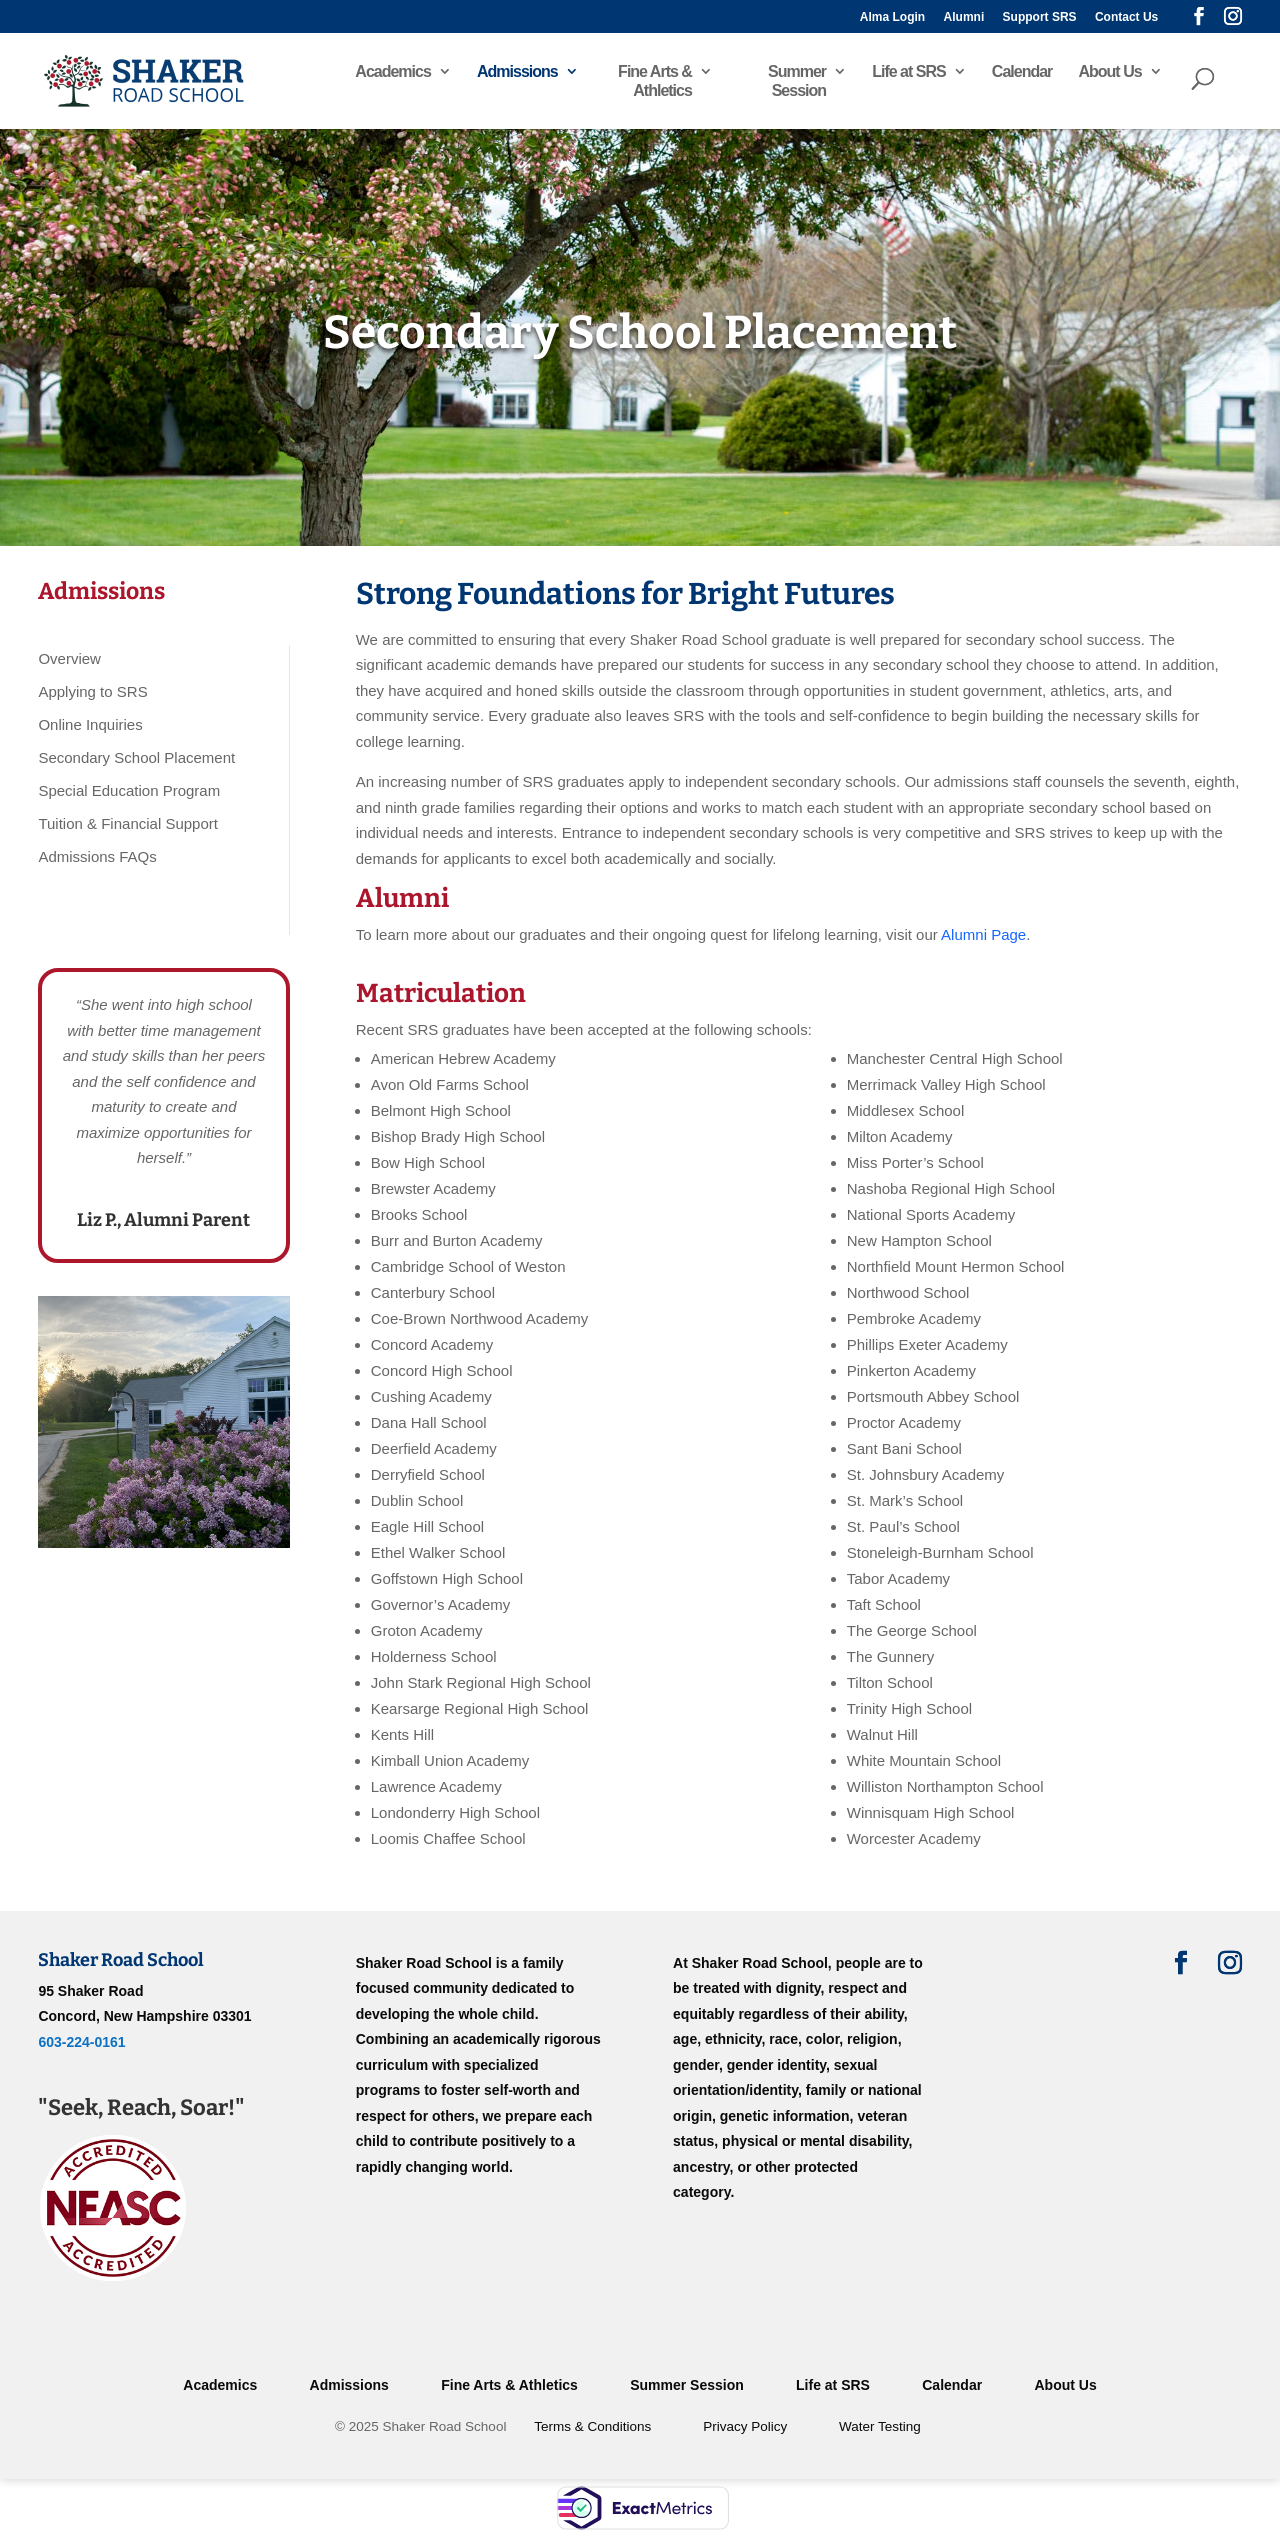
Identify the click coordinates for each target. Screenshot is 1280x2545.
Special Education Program (129, 790)
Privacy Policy (745, 2426)
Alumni (964, 17)
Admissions (517, 71)
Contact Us (1126, 17)
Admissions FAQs (97, 856)
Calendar (1022, 71)
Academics (393, 71)
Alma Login (892, 17)
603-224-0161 (81, 2042)
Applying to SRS (92, 691)
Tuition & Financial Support (128, 823)
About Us (1109, 71)
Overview (69, 658)
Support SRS (1040, 17)
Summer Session (797, 81)
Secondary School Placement (136, 757)
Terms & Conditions (592, 2426)
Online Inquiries (90, 724)
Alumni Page (983, 934)
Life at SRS (908, 71)
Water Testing (880, 2426)
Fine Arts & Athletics (655, 81)
